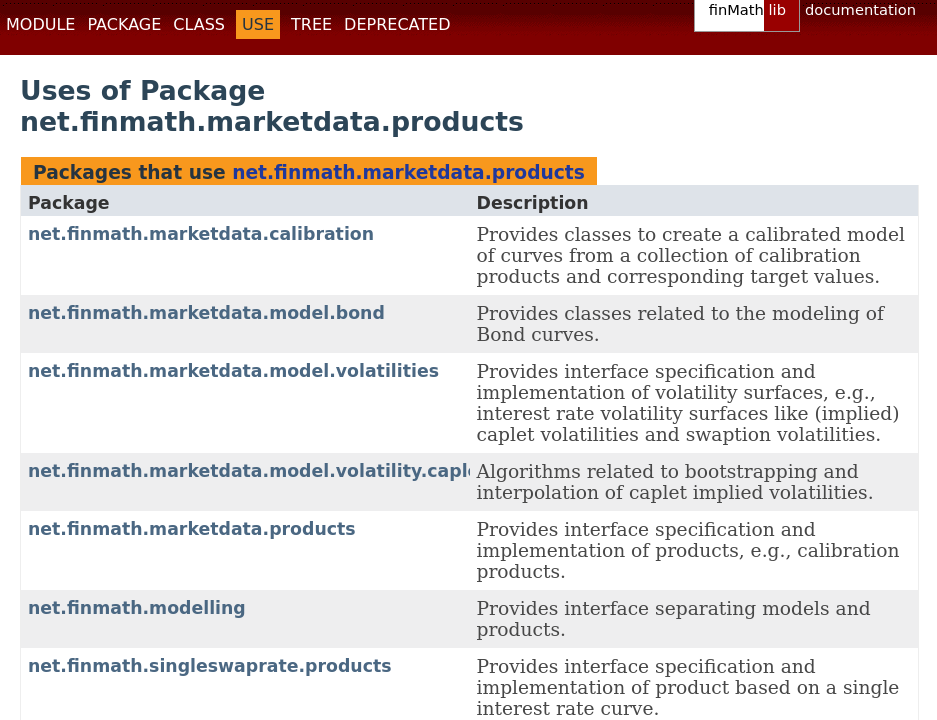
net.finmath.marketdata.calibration (201, 234)
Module (40, 24)
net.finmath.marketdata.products (408, 172)
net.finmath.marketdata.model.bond (206, 313)
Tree (311, 24)
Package (124, 24)
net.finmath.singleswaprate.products (210, 666)
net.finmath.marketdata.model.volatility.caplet (258, 471)
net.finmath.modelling (137, 608)
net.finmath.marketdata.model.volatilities (233, 371)
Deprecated (397, 24)
